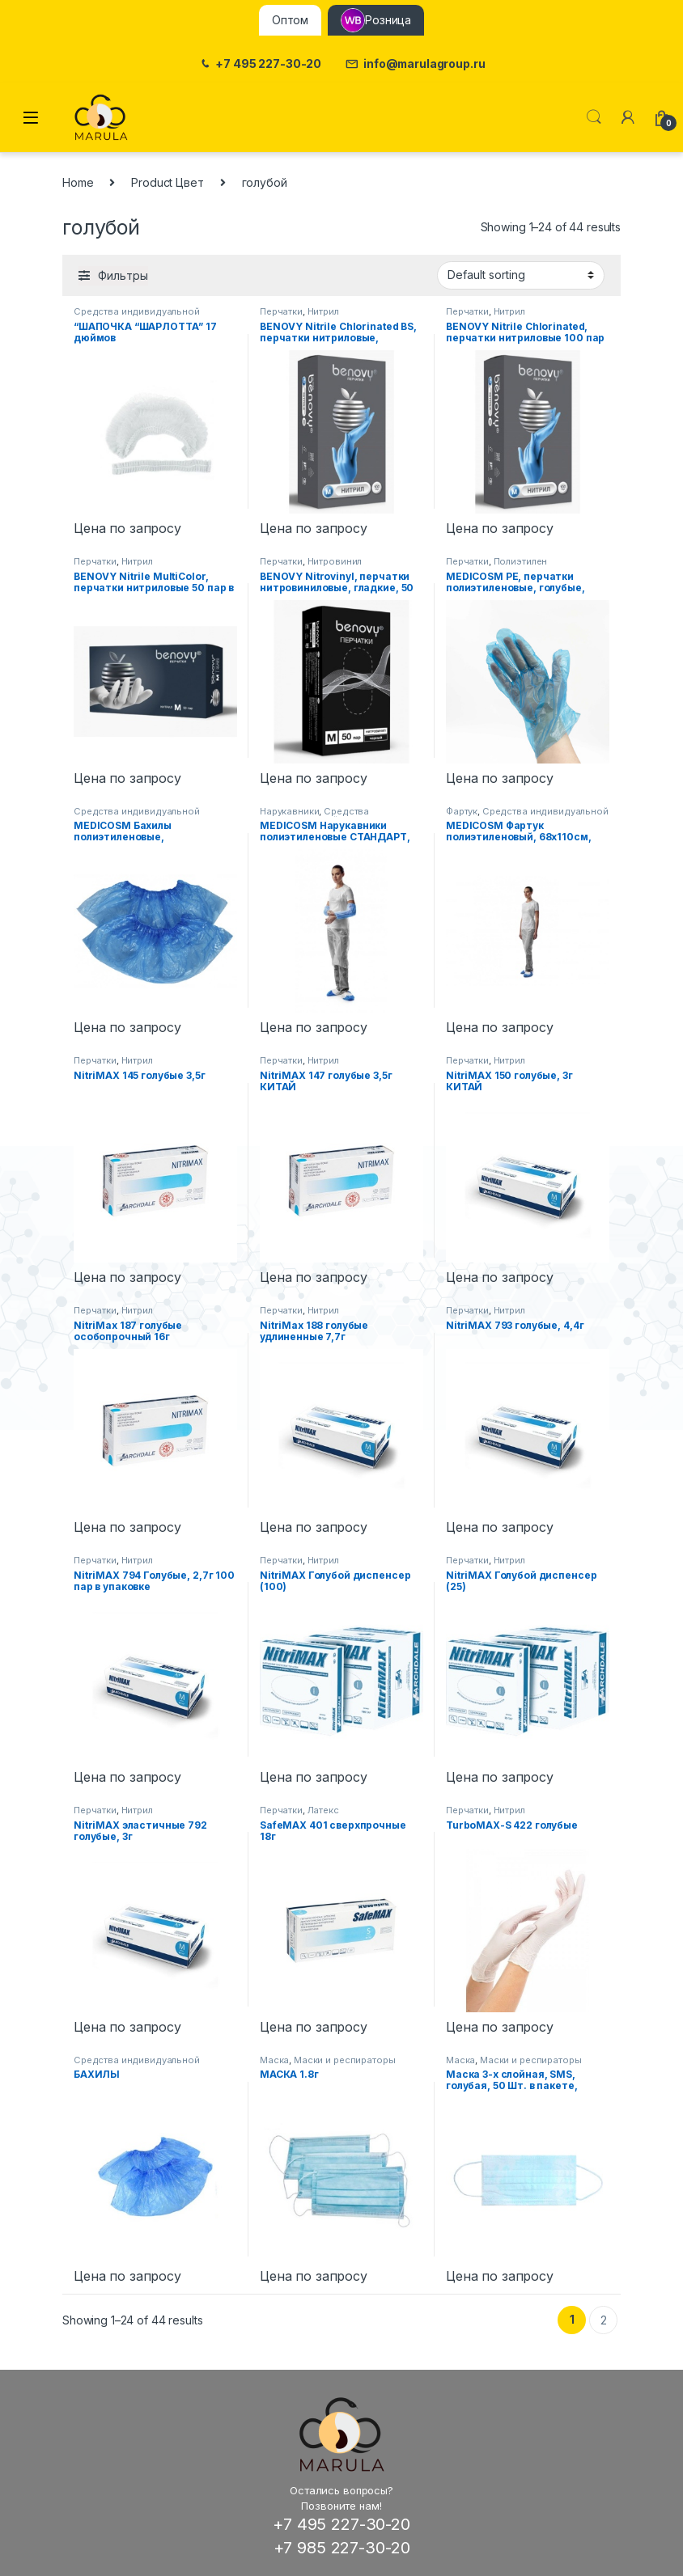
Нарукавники (289, 811)
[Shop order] (521, 275)
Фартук (461, 811)
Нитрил (323, 311)
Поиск (594, 117)
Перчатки (281, 311)
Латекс (323, 1810)
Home (77, 182)
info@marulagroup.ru (415, 64)
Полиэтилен (521, 561)
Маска (274, 2060)
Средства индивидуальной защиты (317, 816)
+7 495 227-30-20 (260, 64)
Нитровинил (335, 561)
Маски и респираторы (344, 2060)
